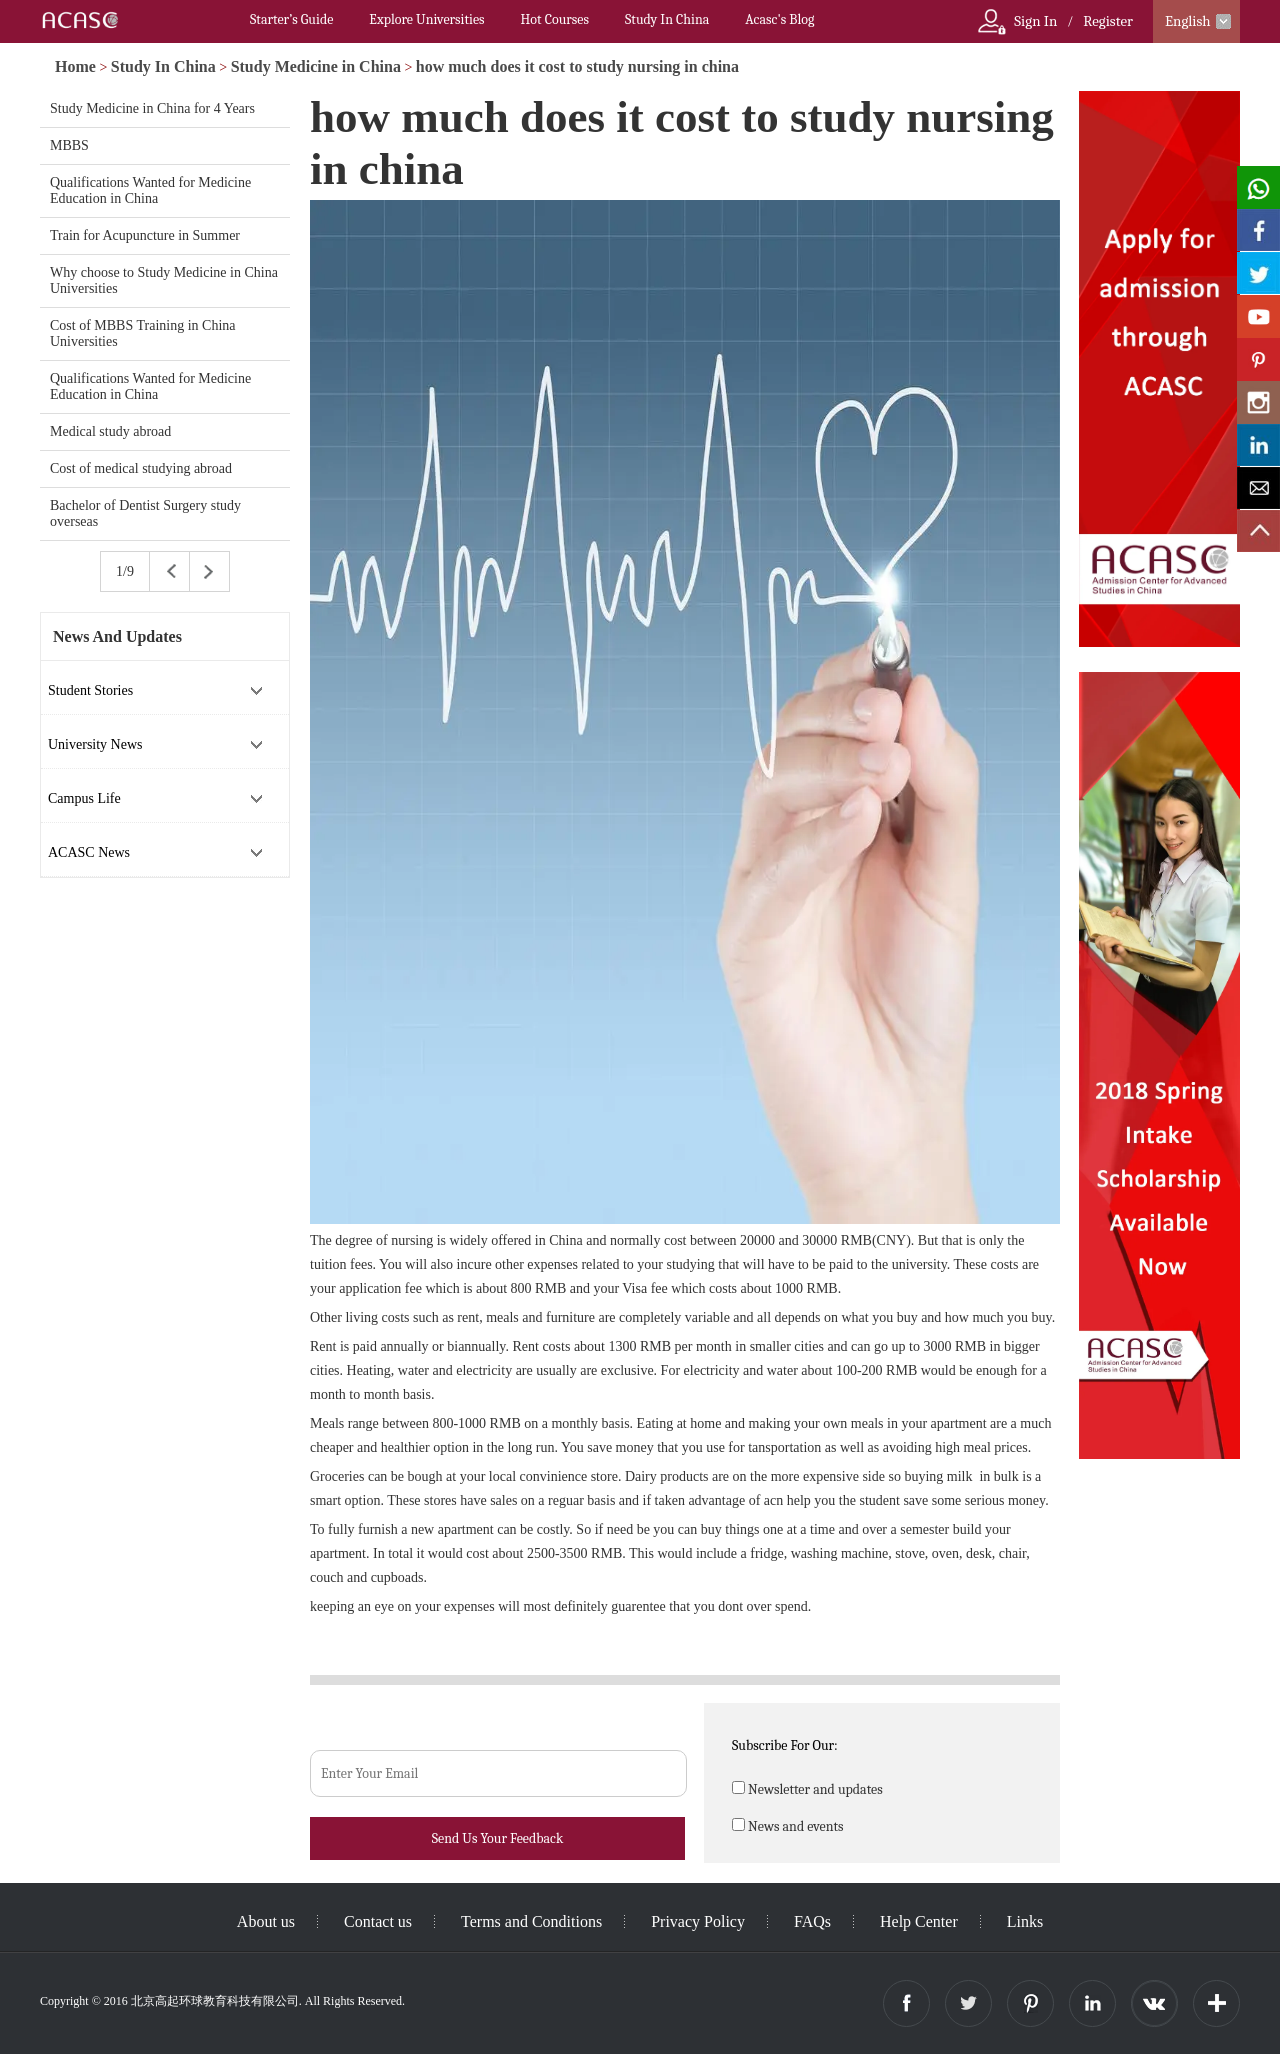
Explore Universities (426, 19)
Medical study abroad (110, 431)
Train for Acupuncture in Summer (145, 235)
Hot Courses (555, 19)
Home (75, 66)
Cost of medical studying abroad (141, 468)
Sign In (1035, 21)
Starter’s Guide (291, 19)
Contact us (378, 1921)
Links (1025, 1921)
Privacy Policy (698, 1921)
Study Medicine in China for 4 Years (152, 108)
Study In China (667, 19)
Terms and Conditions (531, 1921)
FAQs (812, 1921)
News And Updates (117, 636)
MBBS (69, 145)
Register (1108, 21)
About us (266, 1921)
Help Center (919, 1921)
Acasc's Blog (779, 19)
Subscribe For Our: (785, 1745)
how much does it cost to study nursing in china (577, 66)
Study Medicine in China (316, 66)
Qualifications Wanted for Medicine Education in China (150, 190)
